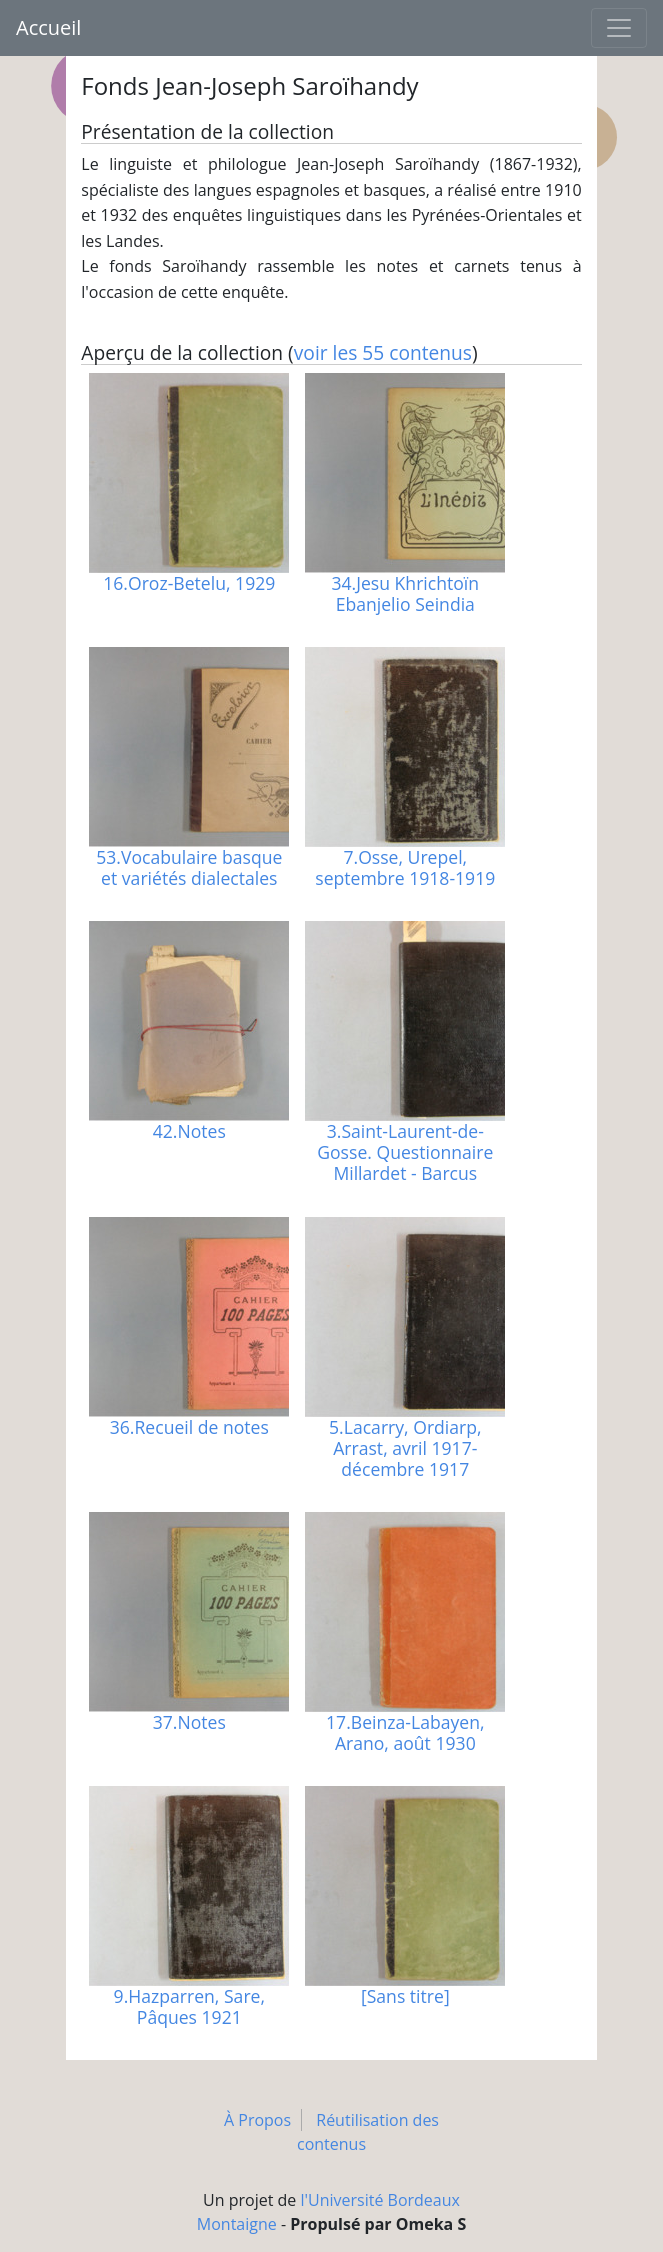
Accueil (48, 27)
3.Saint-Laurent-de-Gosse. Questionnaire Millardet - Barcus (405, 1152)
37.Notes (189, 1722)
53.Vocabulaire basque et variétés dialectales (189, 867)
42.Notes (189, 1131)
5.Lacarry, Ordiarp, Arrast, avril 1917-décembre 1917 (405, 1448)
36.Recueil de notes (189, 1427)
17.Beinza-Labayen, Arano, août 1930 (405, 1732)
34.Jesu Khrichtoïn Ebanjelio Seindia (406, 593)
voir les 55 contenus (383, 352)
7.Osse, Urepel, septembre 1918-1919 (405, 867)
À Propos (257, 2120)
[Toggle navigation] (619, 28)
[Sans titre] (405, 1996)
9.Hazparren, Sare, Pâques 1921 (189, 2006)
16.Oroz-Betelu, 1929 (189, 583)
